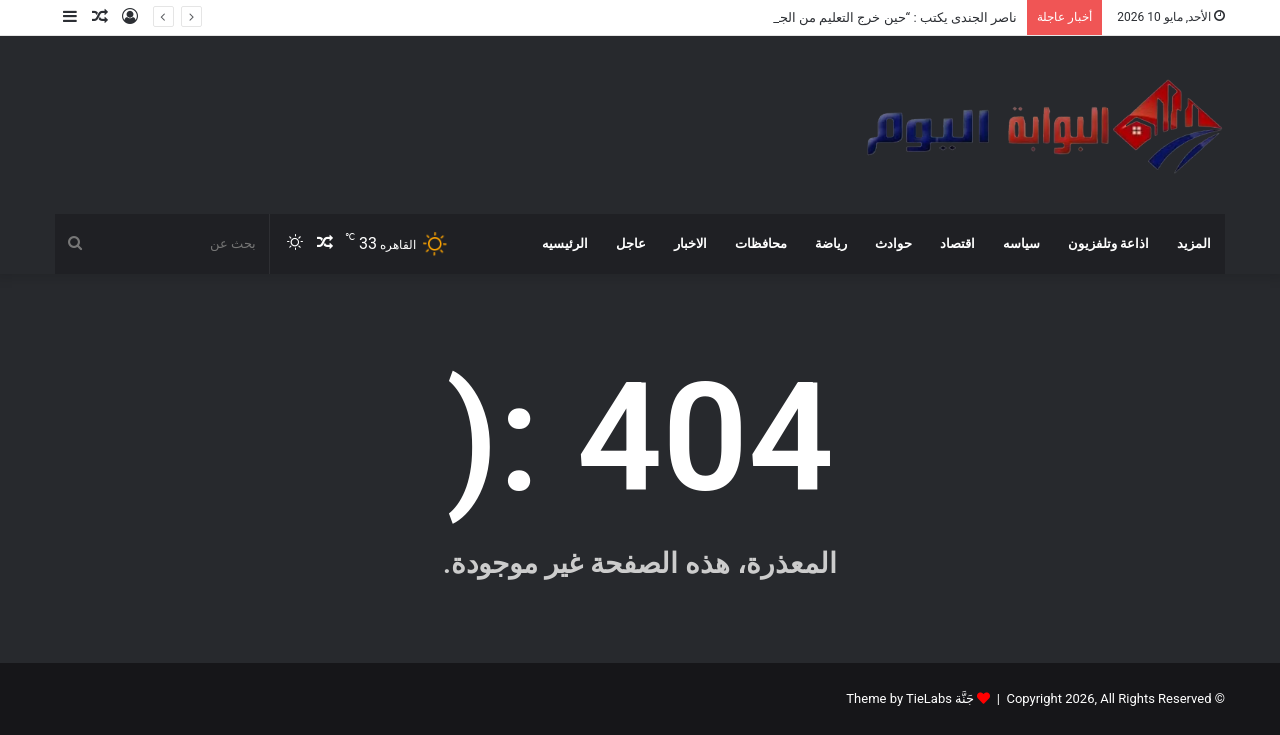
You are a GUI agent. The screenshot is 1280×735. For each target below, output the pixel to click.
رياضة (831, 243)
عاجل (631, 243)
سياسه (1021, 243)
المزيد (1194, 243)
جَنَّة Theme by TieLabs (910, 698)
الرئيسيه (565, 243)
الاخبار (690, 243)
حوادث (893, 243)
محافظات (761, 243)
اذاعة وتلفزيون (1108, 243)
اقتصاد (957, 243)
